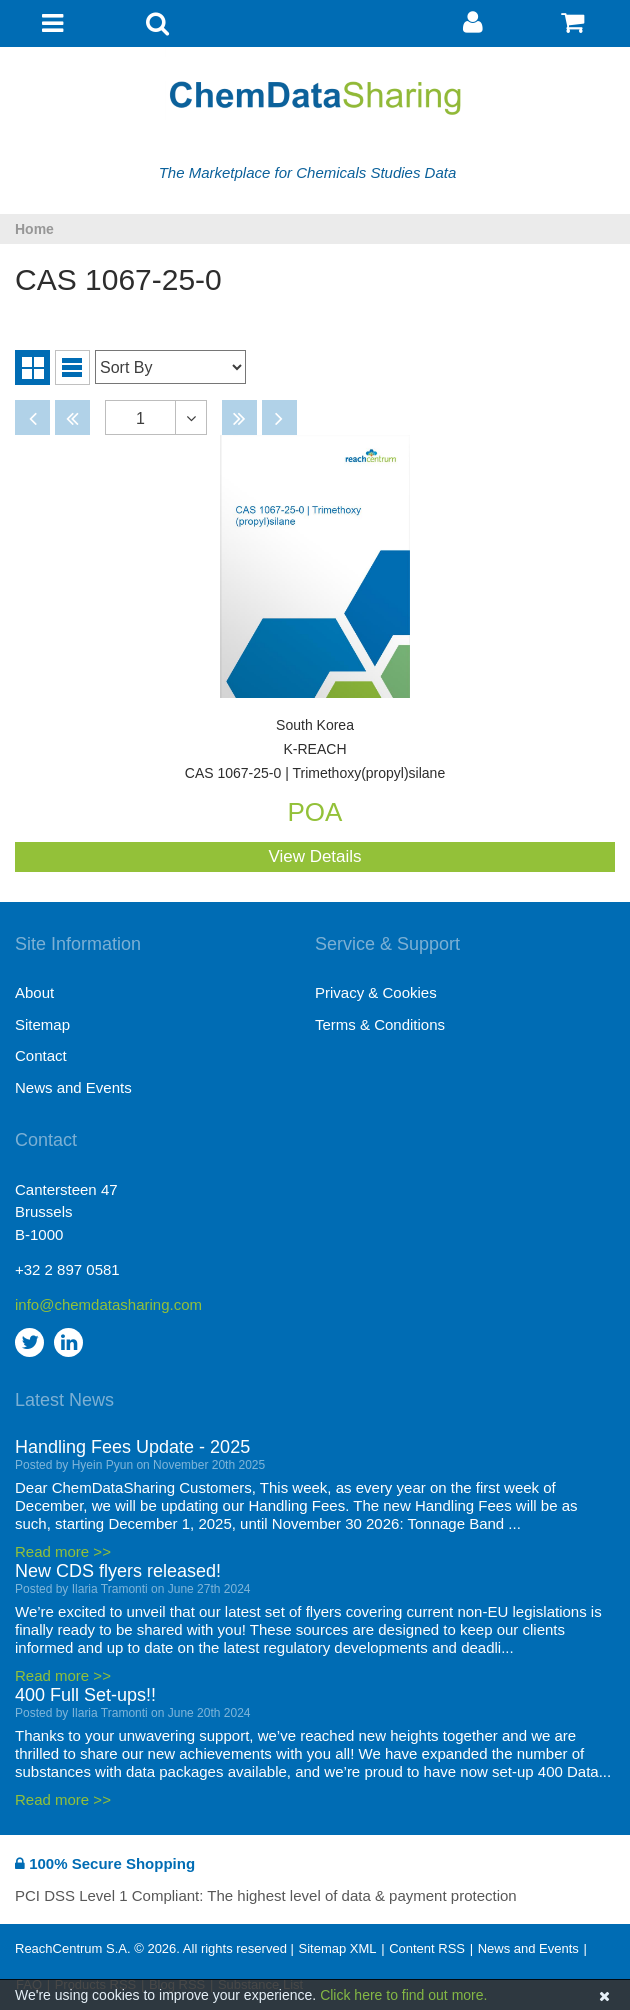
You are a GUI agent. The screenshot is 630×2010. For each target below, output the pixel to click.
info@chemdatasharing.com (108, 1304)
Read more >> (63, 1551)
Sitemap (42, 1024)
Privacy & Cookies (376, 992)
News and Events (73, 1087)
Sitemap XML (337, 1948)
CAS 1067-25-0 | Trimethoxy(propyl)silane (315, 749)
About (34, 992)
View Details (314, 856)
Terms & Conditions (380, 1024)
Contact (41, 1055)
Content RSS (427, 1948)
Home (34, 229)
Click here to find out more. (403, 1995)
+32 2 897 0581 (67, 1269)
